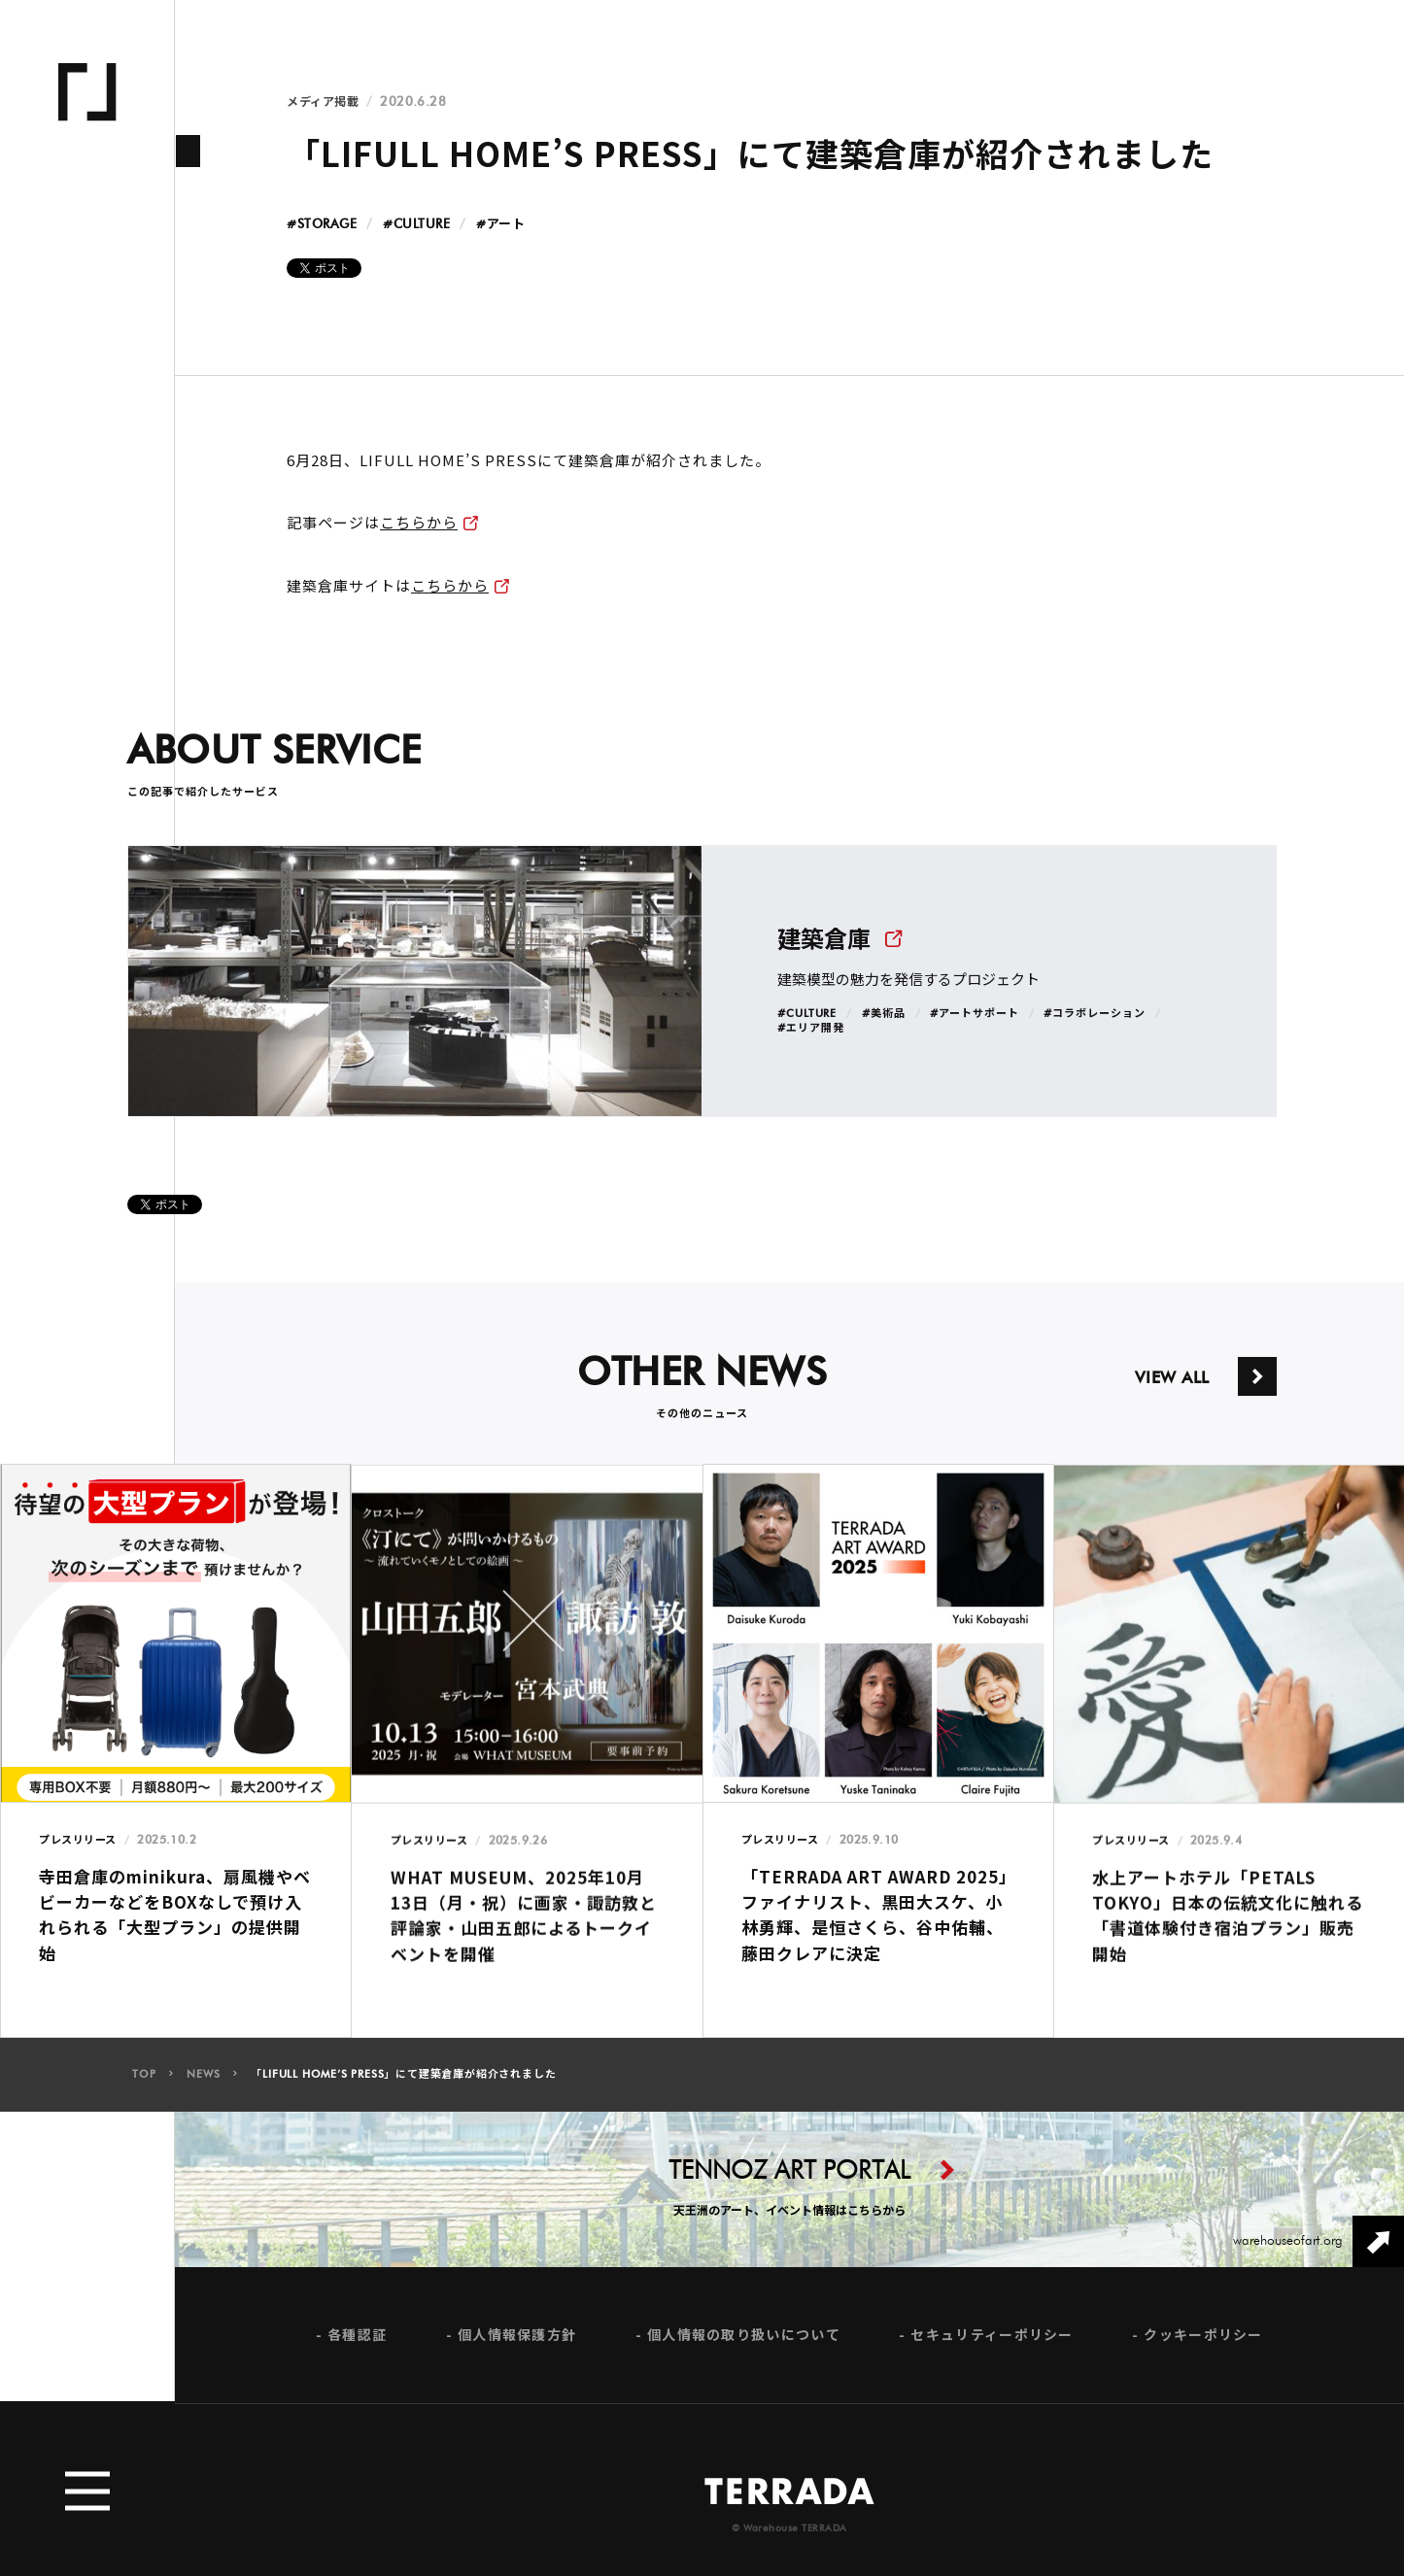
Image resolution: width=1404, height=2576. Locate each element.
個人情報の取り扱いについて (743, 2354)
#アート (500, 225)
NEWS (203, 2093)
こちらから (419, 522)
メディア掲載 (323, 102)
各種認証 (357, 2354)
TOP (143, 2093)
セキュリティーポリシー (991, 2354)
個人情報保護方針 (517, 2354)
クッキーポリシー (1203, 2354)
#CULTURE (416, 225)
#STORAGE (322, 225)
